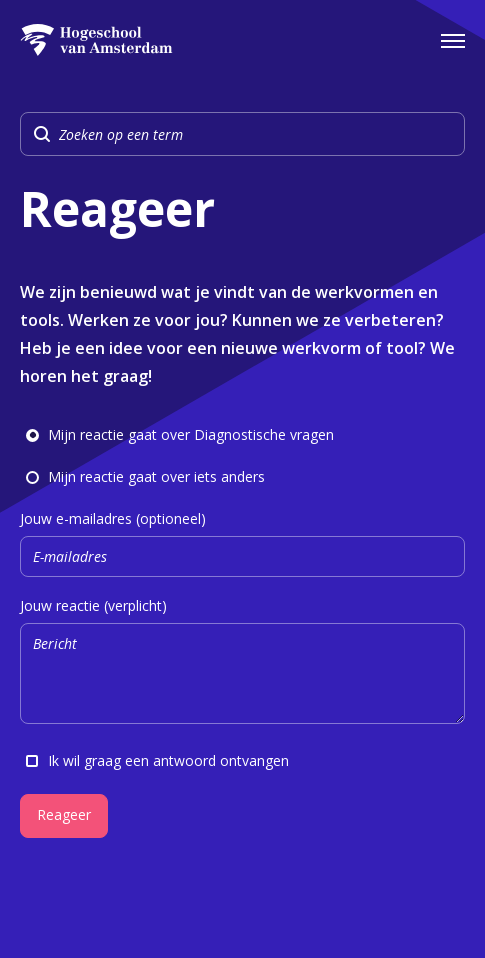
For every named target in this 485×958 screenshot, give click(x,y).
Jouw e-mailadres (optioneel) (242, 543)
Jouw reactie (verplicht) (242, 663)
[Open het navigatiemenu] (453, 40)
